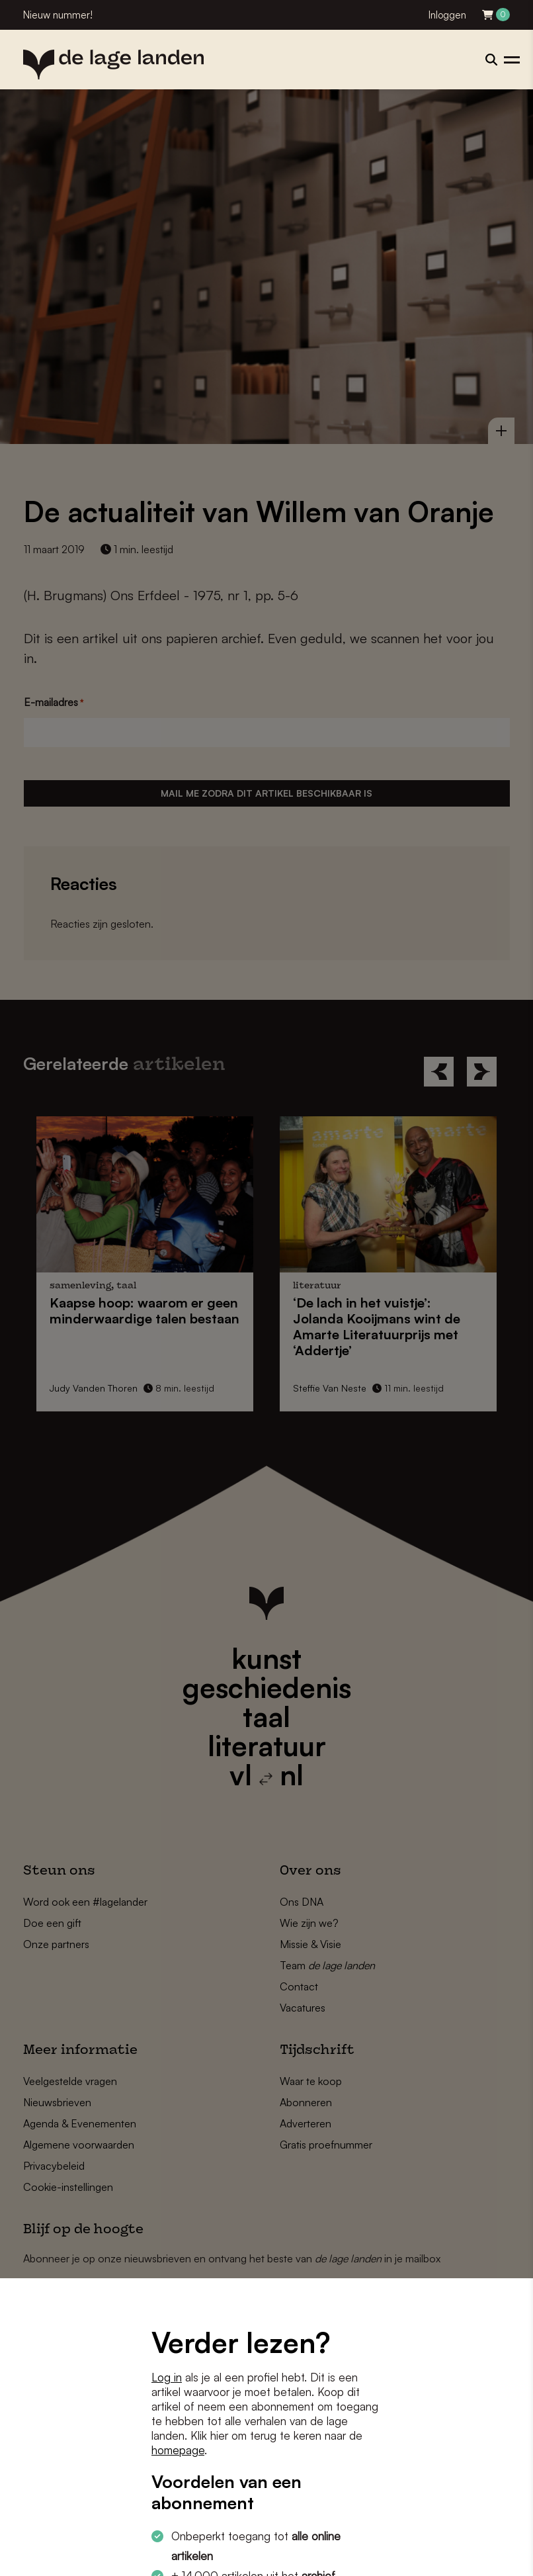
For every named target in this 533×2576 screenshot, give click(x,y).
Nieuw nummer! (58, 15)
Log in (166, 2377)
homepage (177, 2450)
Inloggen (447, 15)
